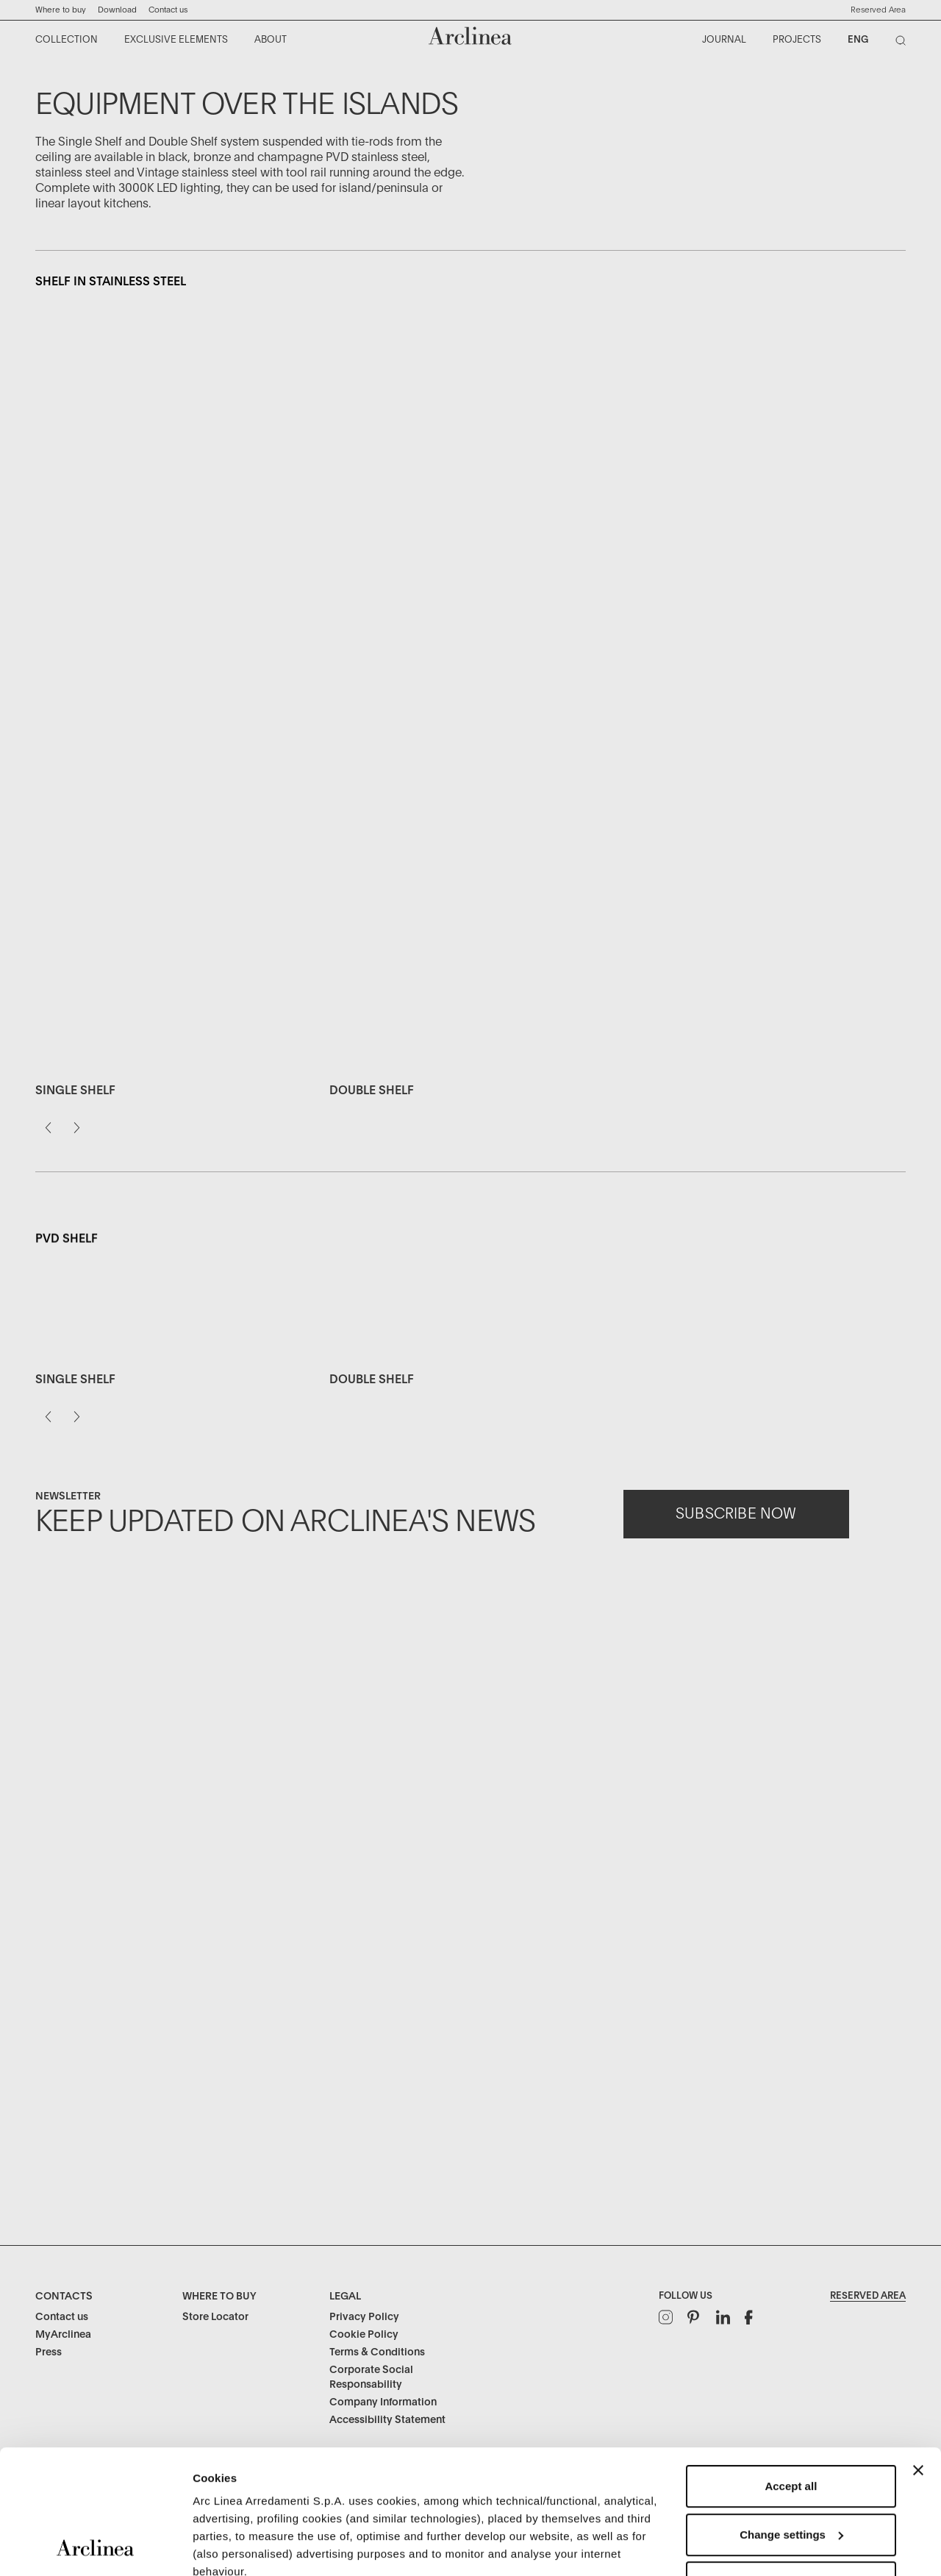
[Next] (77, 1169)
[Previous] (48, 1169)
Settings (215, 2547)
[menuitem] (67, 40)
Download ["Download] (117, 10)
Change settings (791, 2418)
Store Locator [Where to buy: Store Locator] (215, 2317)
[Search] (903, 43)
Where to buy (60, 10)
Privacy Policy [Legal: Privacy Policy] (364, 2317)
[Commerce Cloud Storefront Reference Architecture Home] (470, 35)
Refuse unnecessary (791, 2466)
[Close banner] (918, 2354)
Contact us (168, 10)
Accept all (791, 2369)
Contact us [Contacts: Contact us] (61, 2317)
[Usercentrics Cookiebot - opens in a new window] (95, 2547)
